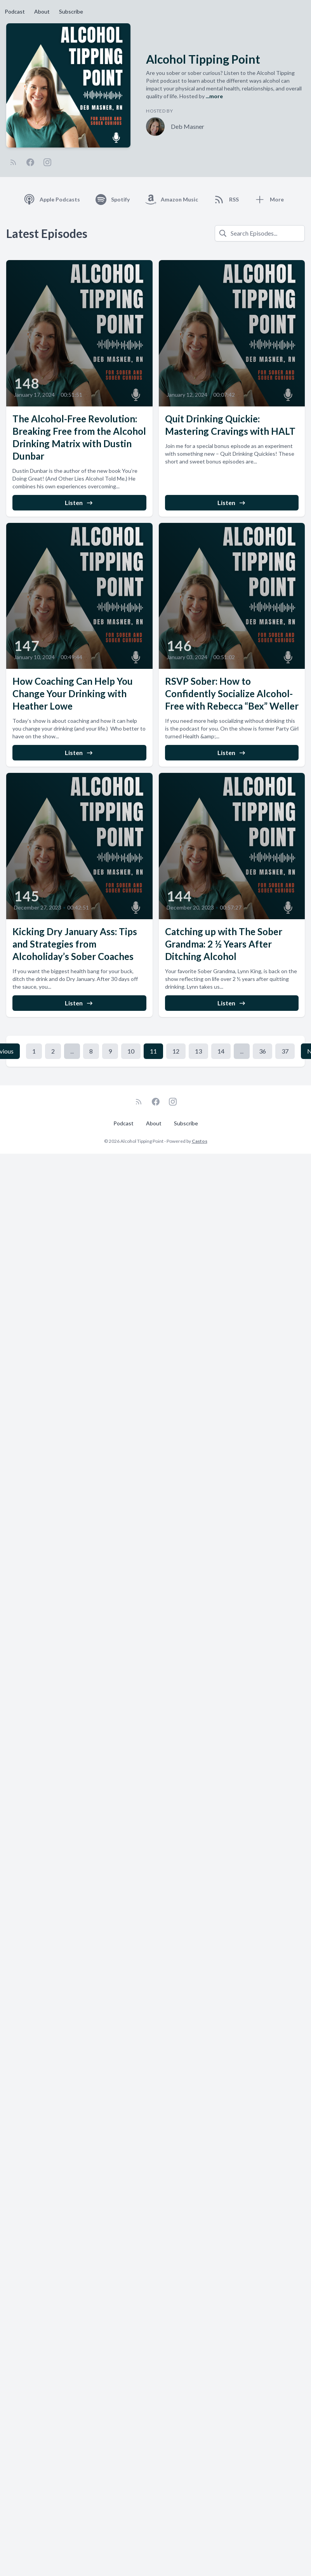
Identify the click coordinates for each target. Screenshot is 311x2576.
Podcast (15, 11)
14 (220, 1051)
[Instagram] (47, 162)
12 (175, 1051)
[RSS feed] (13, 162)
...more (214, 96)
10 (130, 1051)
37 (284, 1051)
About (42, 11)
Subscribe (71, 11)
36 (262, 1051)
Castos (199, 1141)
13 (198, 1051)
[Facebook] (30, 162)
